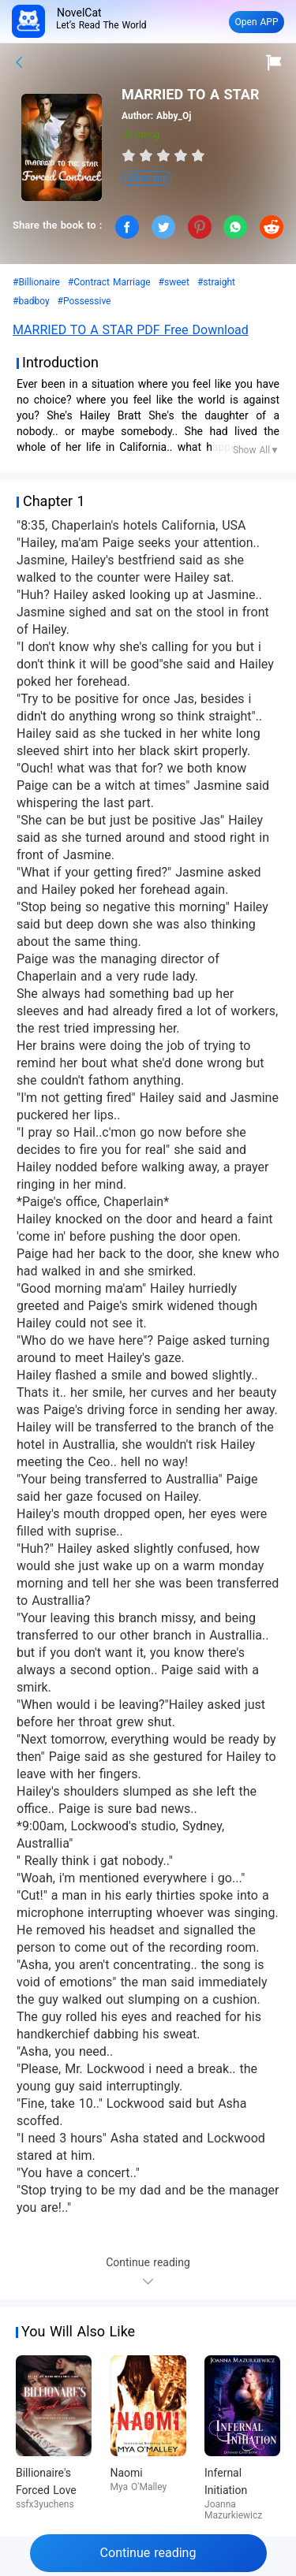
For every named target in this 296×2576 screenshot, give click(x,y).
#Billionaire (36, 282)
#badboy (31, 301)
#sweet (174, 282)
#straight (216, 282)
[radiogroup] (163, 155)
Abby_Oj (173, 115)
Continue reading (148, 2552)
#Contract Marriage (109, 282)
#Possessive (84, 301)
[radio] (130, 155)
